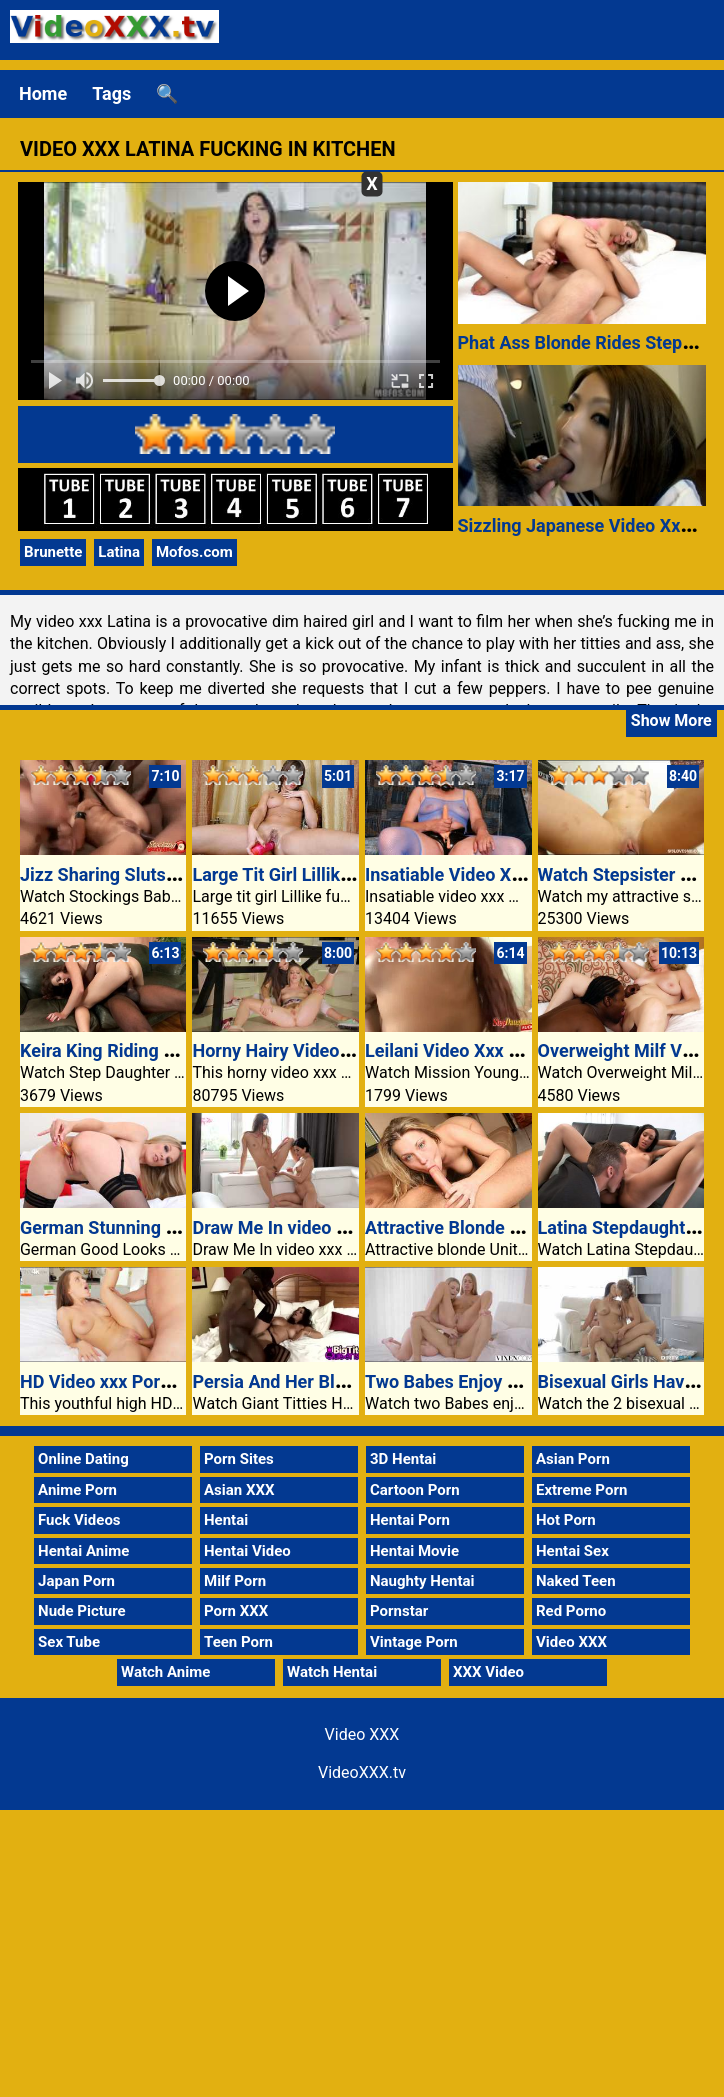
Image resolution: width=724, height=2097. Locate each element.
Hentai (226, 1520)
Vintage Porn (414, 1642)
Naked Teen (576, 1581)
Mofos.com (194, 552)
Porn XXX (236, 1611)
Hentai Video (247, 1551)
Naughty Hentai (422, 1581)
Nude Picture (82, 1611)
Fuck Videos (79, 1520)
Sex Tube (69, 1642)
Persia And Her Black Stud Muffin (327, 1381)
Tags (111, 93)
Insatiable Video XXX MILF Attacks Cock (528, 874)
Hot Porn (566, 1520)
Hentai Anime (83, 1551)
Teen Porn (238, 1642)
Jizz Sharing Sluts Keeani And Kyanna (173, 874)
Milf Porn (235, 1581)
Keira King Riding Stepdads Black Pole (174, 1050)
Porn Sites (239, 1459)
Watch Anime (165, 1672)
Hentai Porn (410, 1520)
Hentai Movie (414, 1551)
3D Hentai (403, 1459)
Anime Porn (77, 1490)
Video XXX (571, 1642)
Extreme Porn (581, 1490)
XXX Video (488, 1672)
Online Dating (83, 1459)
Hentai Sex (572, 1551)
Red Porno (571, 1611)
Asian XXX (239, 1490)
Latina (119, 552)
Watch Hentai (332, 1672)
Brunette (53, 552)
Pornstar (399, 1611)
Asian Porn (573, 1459)
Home (43, 93)
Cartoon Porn (415, 1490)
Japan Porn (76, 1581)
